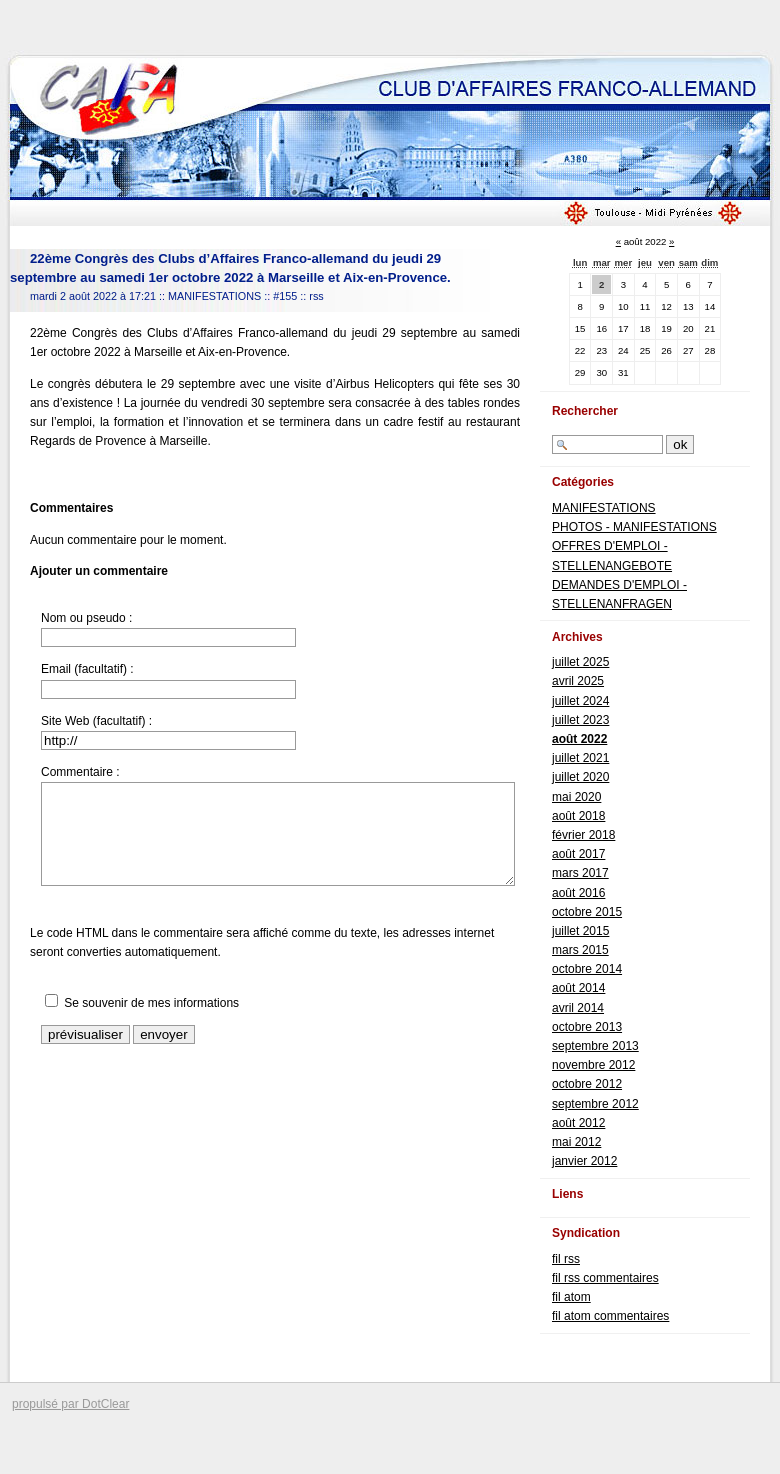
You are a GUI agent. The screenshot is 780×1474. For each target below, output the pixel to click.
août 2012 (578, 1123)
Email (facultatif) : (87, 669)
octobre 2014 (587, 969)
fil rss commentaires (605, 1278)
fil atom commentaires (610, 1316)
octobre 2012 (587, 1084)
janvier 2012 (584, 1161)
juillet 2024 (580, 701)
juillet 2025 (580, 662)
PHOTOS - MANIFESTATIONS (634, 527)
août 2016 (578, 893)
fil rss (566, 1259)
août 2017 (578, 854)
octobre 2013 (587, 1027)
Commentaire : (80, 772)
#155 (285, 296)
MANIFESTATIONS (214, 296)
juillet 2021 (580, 758)
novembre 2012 (593, 1065)
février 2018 (583, 835)
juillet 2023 (580, 720)
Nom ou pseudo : (86, 618)
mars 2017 (580, 873)
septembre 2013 (595, 1046)
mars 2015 (580, 950)
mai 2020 (576, 797)
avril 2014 (578, 1008)
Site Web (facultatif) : (96, 721)
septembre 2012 (595, 1104)
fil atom (571, 1297)
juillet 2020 (580, 777)
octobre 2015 (587, 912)
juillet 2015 (580, 931)
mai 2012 (576, 1142)
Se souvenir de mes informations (151, 1003)
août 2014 (578, 988)
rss (316, 296)
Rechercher (585, 411)
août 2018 (578, 816)
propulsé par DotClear (70, 1404)
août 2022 (579, 739)
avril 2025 (578, 681)
